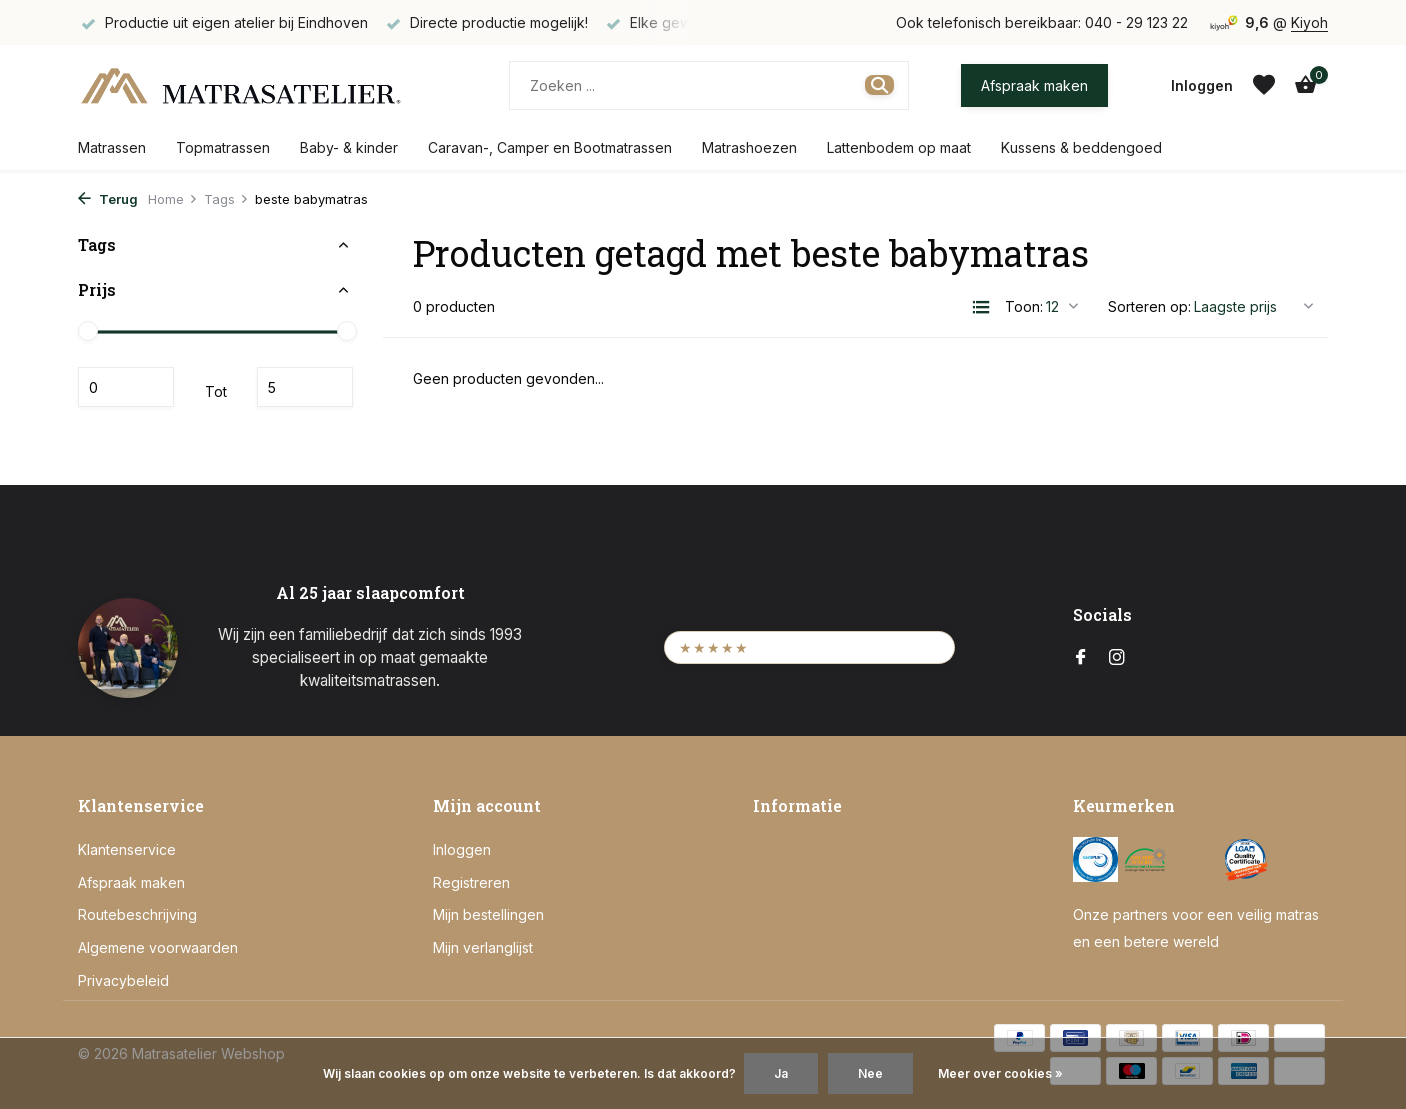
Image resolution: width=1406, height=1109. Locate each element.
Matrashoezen (749, 147)
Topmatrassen (223, 147)
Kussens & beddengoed (1081, 147)
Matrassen (112, 147)
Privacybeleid (123, 980)
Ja (781, 1073)
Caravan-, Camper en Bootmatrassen (550, 147)
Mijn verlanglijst (483, 947)
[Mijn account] (1202, 85)
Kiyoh (1309, 22)
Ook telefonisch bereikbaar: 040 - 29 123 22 (1042, 22)
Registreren (471, 882)
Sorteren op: (1149, 306)
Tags (226, 199)
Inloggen (462, 849)
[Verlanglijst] (1264, 85)
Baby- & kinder (349, 147)
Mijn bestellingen (488, 914)
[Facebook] (1081, 658)
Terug (108, 199)
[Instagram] (1117, 658)
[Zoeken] (709, 85)
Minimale (126, 387)
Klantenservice (127, 849)
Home (173, 199)
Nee (870, 1073)
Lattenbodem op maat (899, 147)
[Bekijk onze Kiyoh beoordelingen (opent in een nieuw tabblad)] (809, 647)
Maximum (305, 387)
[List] (981, 307)
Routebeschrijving (137, 914)
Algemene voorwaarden (158, 947)
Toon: (1024, 306)
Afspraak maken (1034, 85)
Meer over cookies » (1000, 1073)
